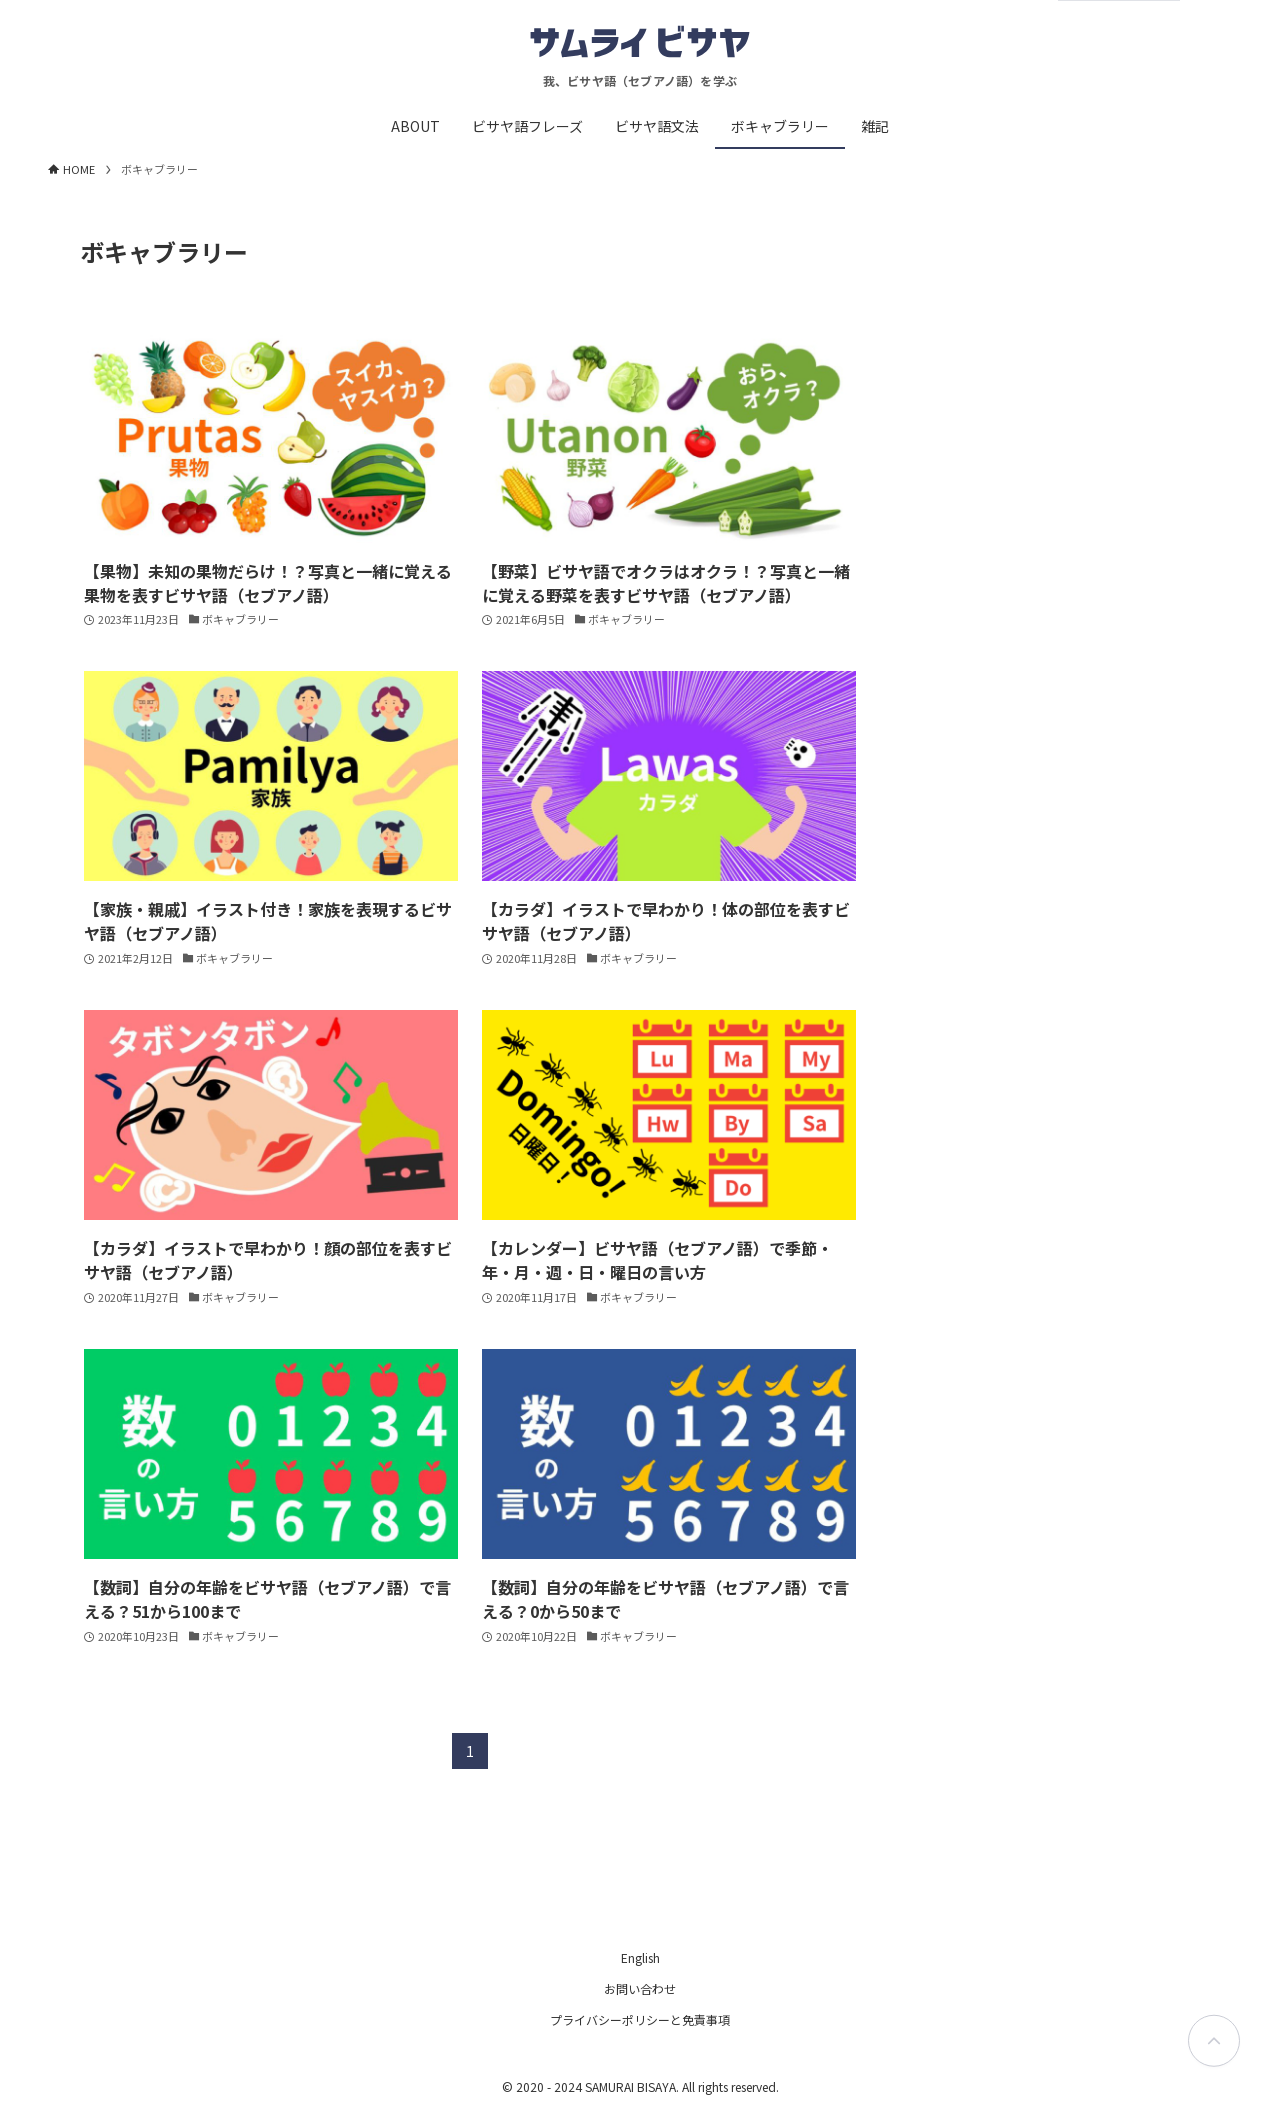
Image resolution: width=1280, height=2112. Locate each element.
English (640, 1957)
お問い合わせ (640, 1988)
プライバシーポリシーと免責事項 (640, 2019)
